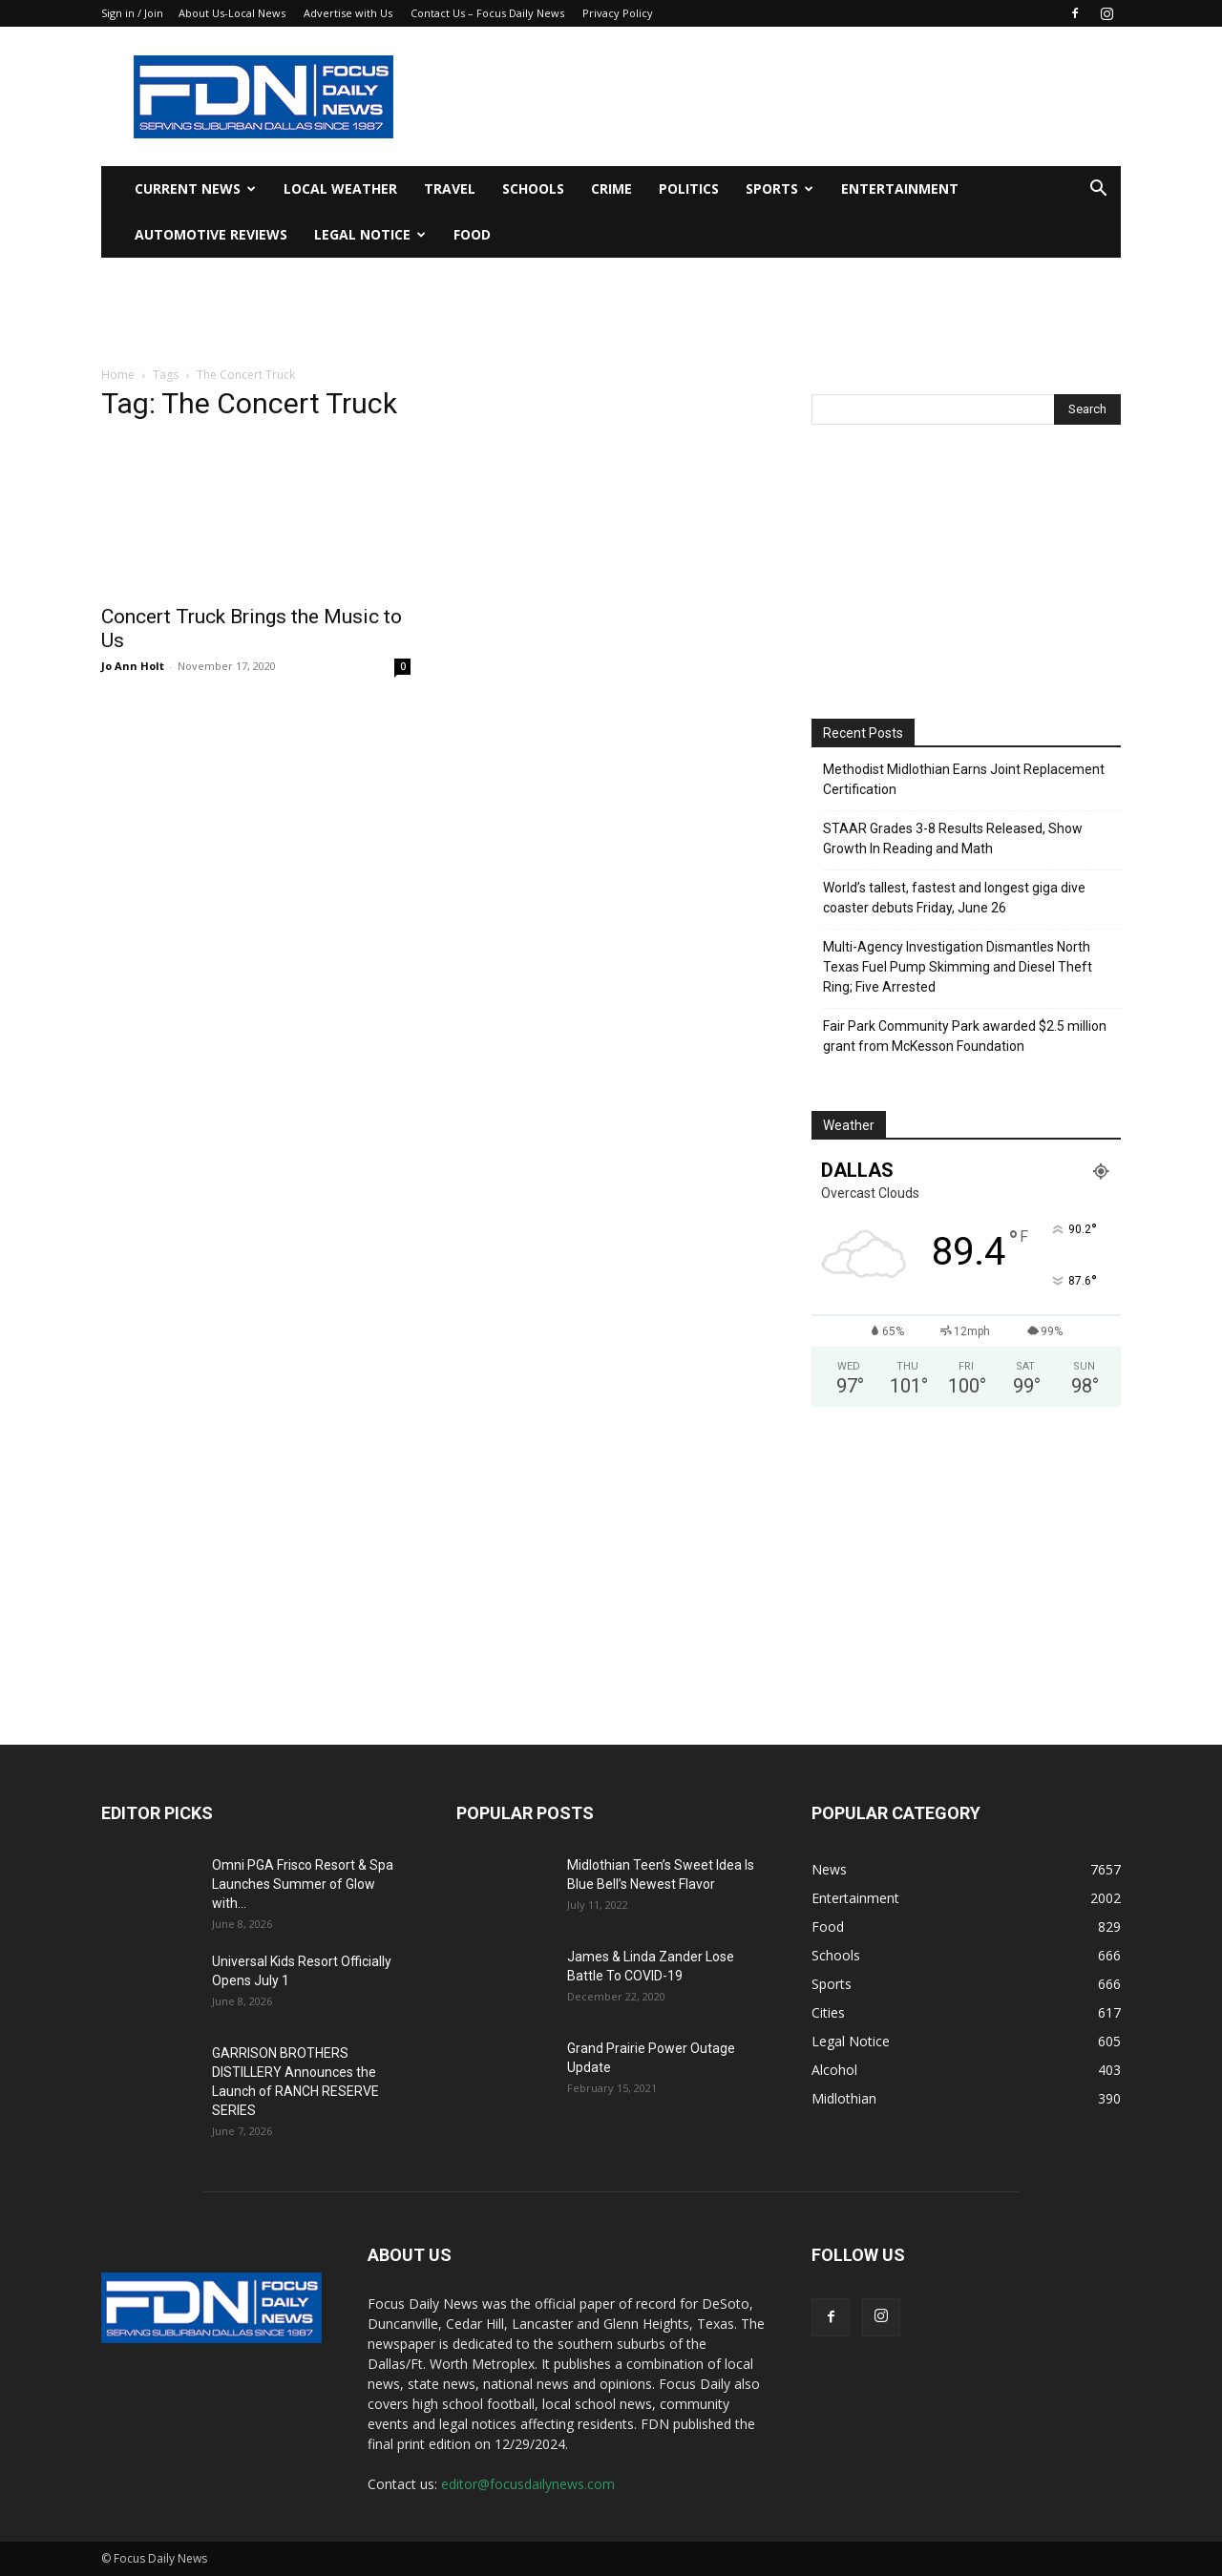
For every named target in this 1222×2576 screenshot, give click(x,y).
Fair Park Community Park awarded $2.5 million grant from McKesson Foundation (964, 1036)
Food (472, 234)
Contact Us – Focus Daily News (487, 13)
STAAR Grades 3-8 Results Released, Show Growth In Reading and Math (953, 838)
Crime (611, 188)
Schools (533, 188)
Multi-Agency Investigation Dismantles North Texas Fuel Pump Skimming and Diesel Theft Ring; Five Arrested (957, 967)
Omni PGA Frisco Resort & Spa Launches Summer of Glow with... (302, 1884)
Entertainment (900, 188)
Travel (449, 188)
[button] (1098, 190)
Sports (779, 188)
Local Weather (340, 188)
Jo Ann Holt (132, 666)
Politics (689, 188)
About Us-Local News (232, 13)
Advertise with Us (348, 13)
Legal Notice (370, 234)
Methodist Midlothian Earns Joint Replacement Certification (964, 779)
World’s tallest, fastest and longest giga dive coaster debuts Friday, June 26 (954, 897)
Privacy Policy (617, 13)
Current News (195, 188)
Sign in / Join (132, 13)
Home (118, 375)
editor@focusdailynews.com (528, 2484)
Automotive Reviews (211, 234)
